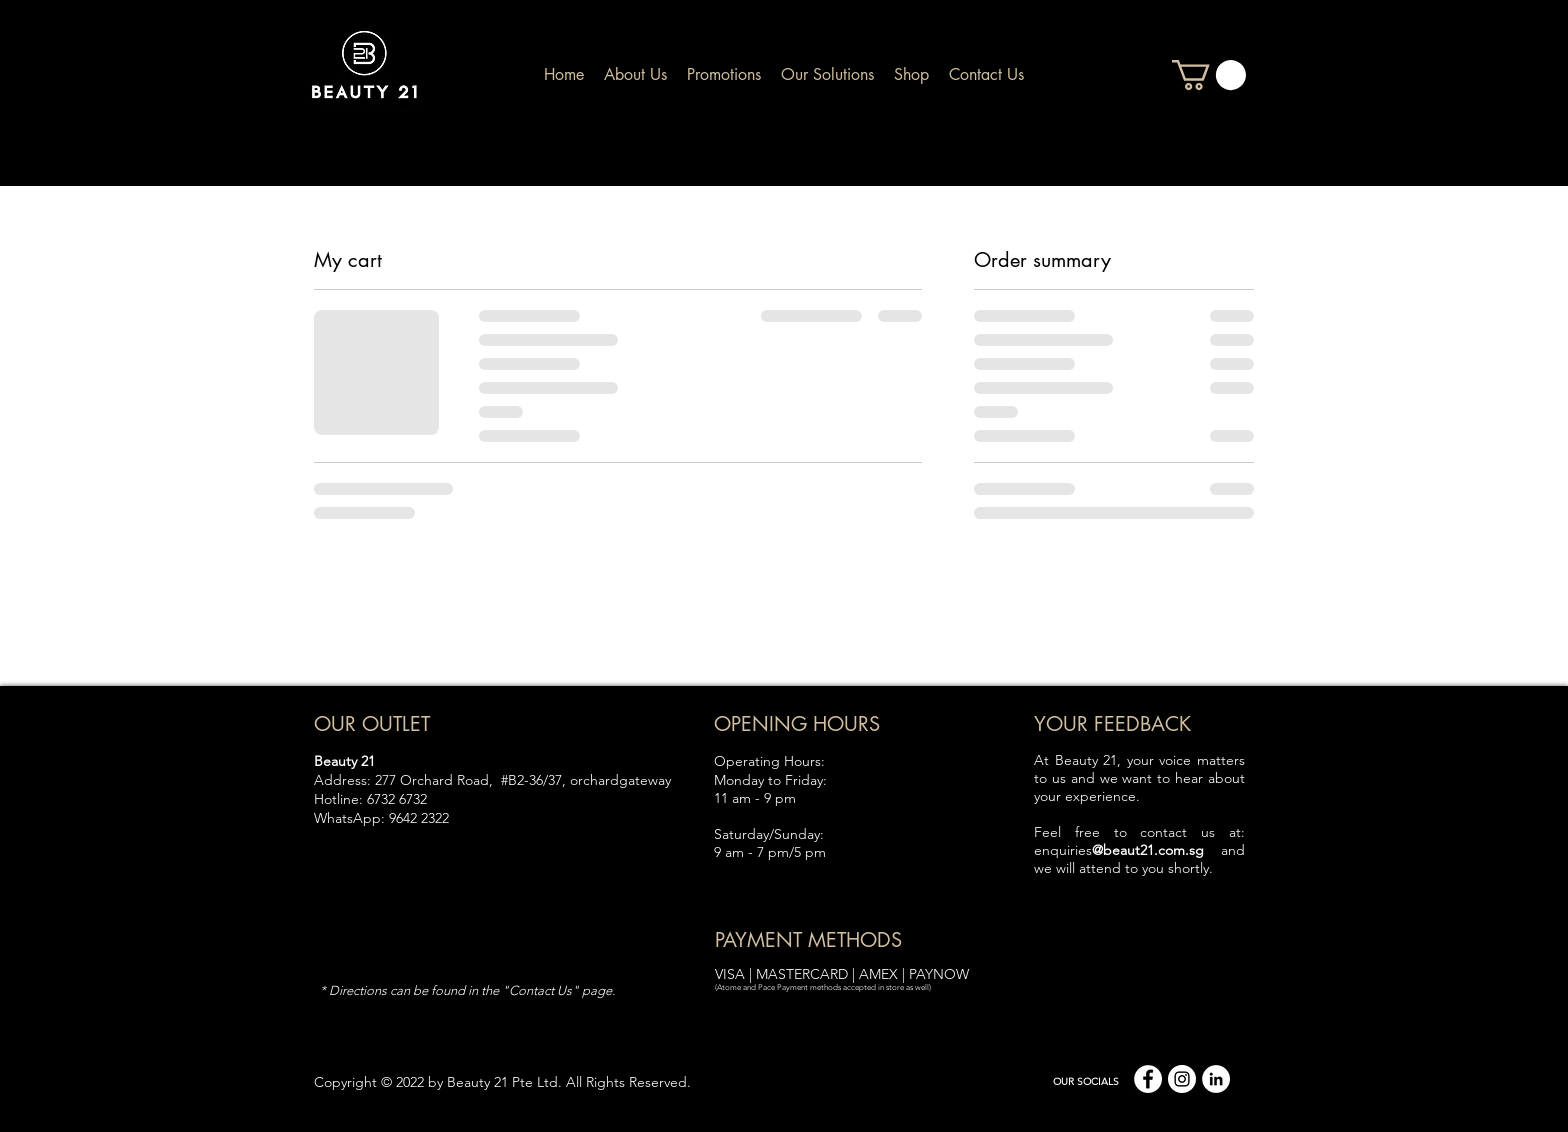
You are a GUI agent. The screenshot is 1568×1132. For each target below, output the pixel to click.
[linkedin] (1216, 1079)
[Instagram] (1182, 1079)
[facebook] (1148, 1079)
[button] (1209, 75)
